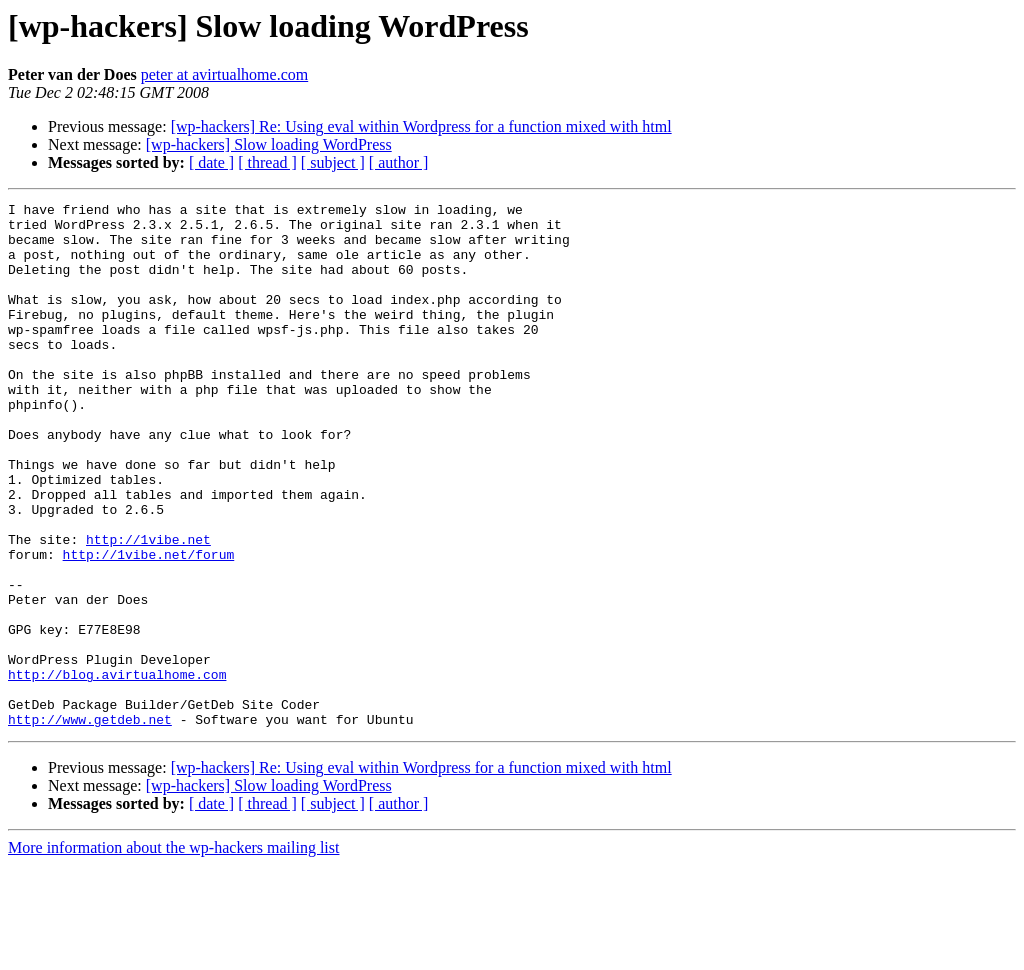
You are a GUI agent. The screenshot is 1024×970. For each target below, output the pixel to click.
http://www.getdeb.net (90, 824)
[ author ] (399, 162)
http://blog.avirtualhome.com (117, 770)
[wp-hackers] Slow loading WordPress (269, 144)
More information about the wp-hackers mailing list (173, 952)
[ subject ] (333, 162)
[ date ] (211, 162)
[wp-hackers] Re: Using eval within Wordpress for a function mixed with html (421, 126)
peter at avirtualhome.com (224, 74)
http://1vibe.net (148, 608)
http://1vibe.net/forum (149, 626)
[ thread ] (267, 162)
